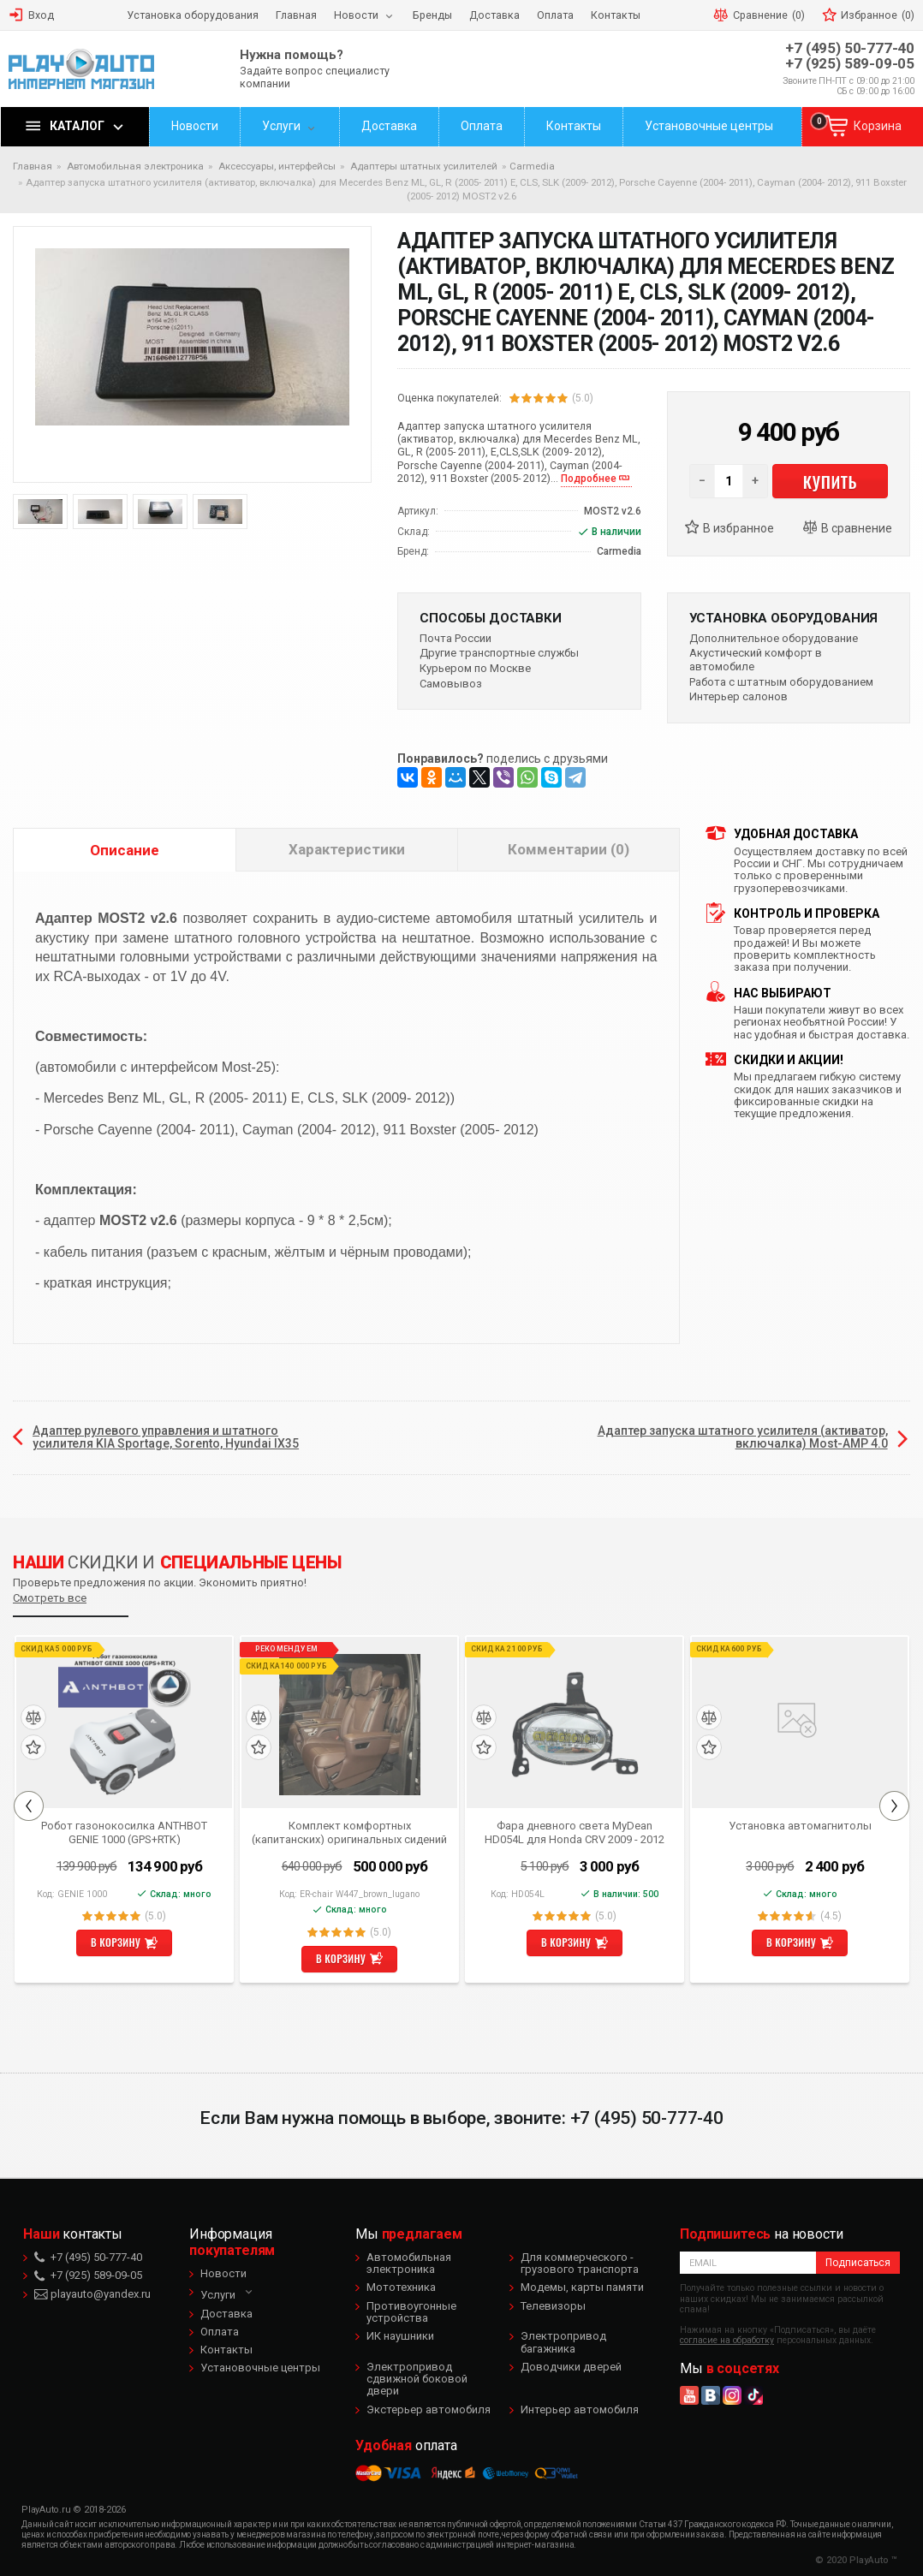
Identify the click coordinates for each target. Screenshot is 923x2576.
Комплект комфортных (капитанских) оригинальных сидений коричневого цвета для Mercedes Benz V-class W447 (349, 1832)
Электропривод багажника (563, 2341)
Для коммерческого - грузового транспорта (580, 2263)
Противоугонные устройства (411, 2311)
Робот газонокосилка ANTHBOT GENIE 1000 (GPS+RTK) (124, 1832)
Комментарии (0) (568, 849)
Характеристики (347, 849)
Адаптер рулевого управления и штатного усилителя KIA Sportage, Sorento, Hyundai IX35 (166, 1437)
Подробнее (588, 479)
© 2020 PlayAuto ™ (856, 2560)
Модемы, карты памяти (582, 2287)
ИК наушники (400, 2335)
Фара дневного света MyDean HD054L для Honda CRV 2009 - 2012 (574, 1832)
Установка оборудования (783, 618)
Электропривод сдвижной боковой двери (416, 2379)
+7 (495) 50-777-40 (849, 48)
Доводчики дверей (571, 2366)
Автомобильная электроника (408, 2263)
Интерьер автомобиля (580, 2409)
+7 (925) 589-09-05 (849, 64)
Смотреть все (49, 1597)
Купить (830, 481)
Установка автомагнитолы (800, 1825)
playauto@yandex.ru (92, 2293)
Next (894, 1806)
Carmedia (532, 166)
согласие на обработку (727, 2340)
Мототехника (401, 2287)
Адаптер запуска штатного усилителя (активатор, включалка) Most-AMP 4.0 (743, 1437)
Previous (29, 1806)
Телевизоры (553, 2305)
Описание (124, 850)
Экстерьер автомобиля (428, 2409)
